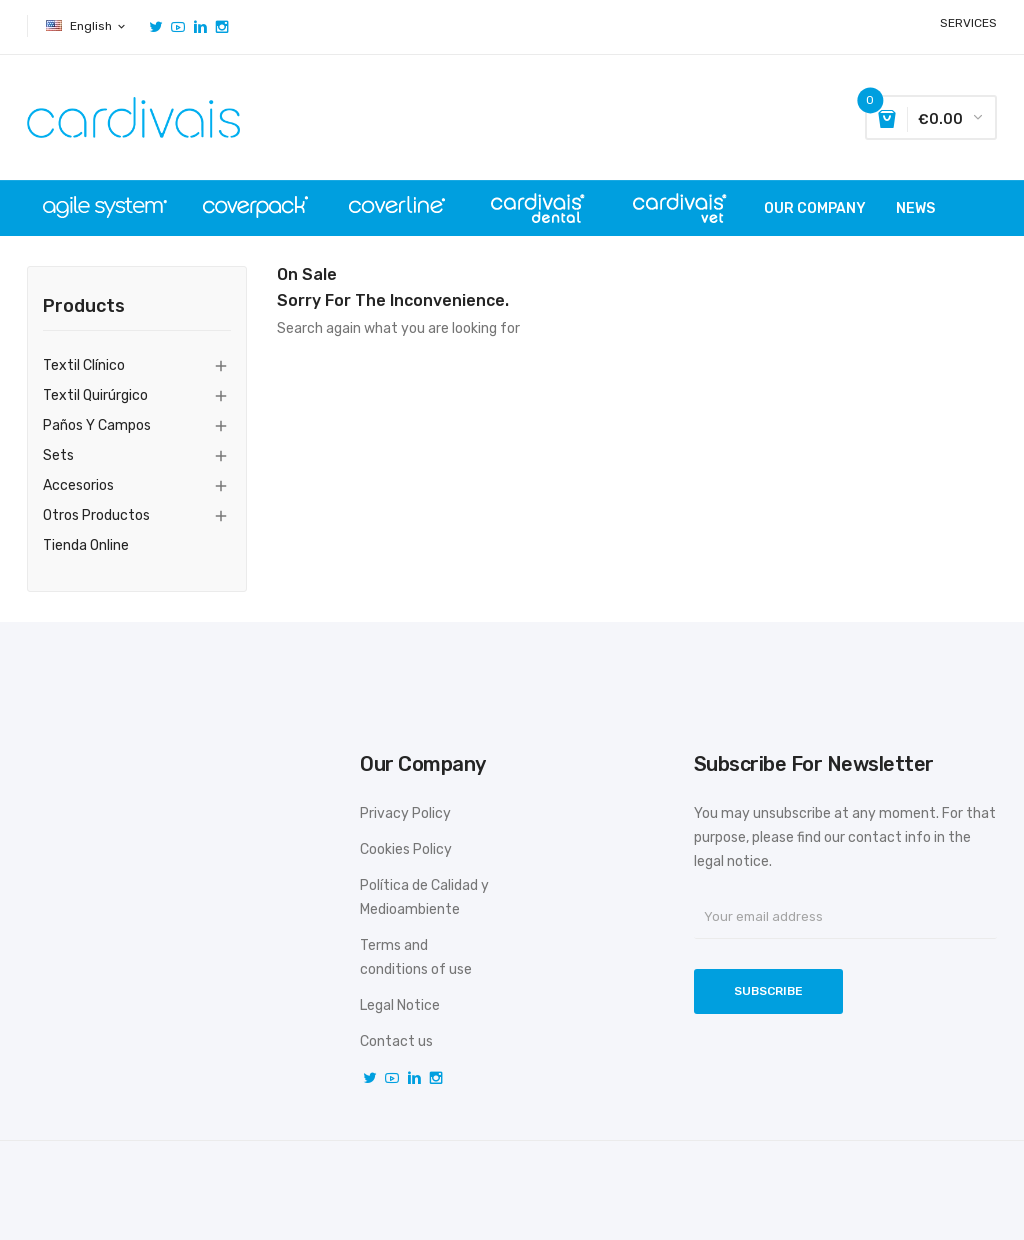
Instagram (222, 27)
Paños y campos (97, 425)
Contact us (396, 1041)
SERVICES (968, 23)
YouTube (178, 27)
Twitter (156, 27)
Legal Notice (400, 1005)
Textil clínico (84, 365)
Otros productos (96, 515)
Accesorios (78, 485)
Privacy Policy (405, 813)
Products (84, 307)
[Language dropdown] (87, 26)
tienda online (86, 545)
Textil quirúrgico (95, 395)
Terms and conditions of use (416, 957)
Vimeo (200, 27)
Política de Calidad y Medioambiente (424, 897)
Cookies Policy (406, 849)
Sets (58, 455)
